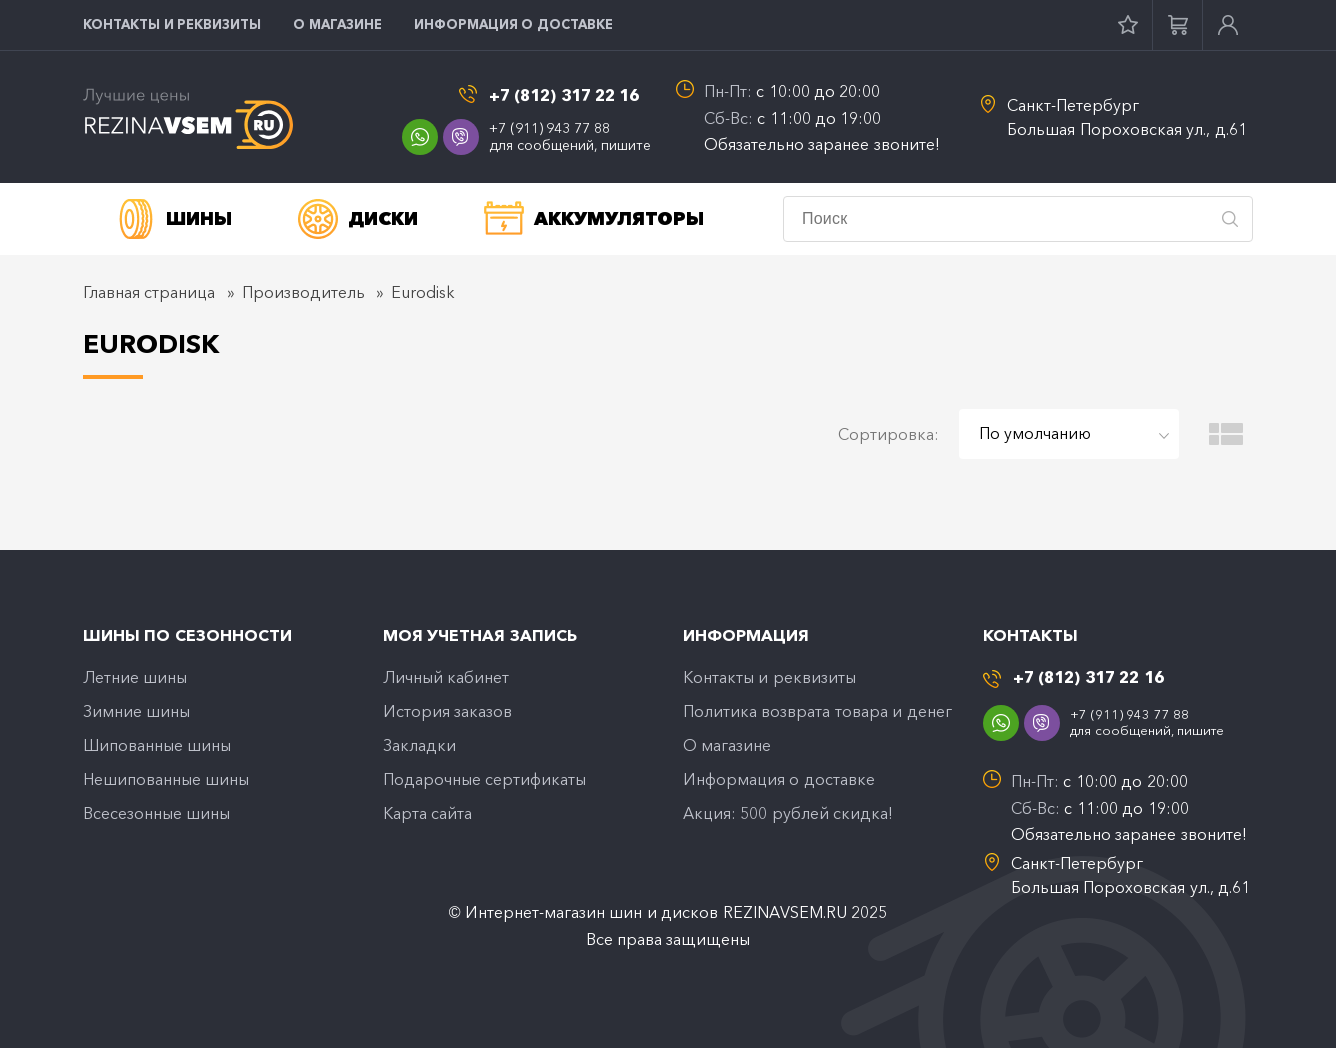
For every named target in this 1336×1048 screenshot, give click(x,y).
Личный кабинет (446, 677)
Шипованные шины (157, 745)
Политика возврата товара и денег (817, 711)
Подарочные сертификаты (484, 779)
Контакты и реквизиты (172, 24)
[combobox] (1069, 434)
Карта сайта (427, 813)
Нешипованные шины (166, 779)
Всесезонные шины (156, 813)
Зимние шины (136, 711)
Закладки (419, 745)
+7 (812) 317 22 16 (564, 95)
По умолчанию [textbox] (1035, 433)
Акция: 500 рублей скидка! (788, 813)
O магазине (337, 24)
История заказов (447, 711)
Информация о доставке (513, 24)
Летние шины (135, 677)
